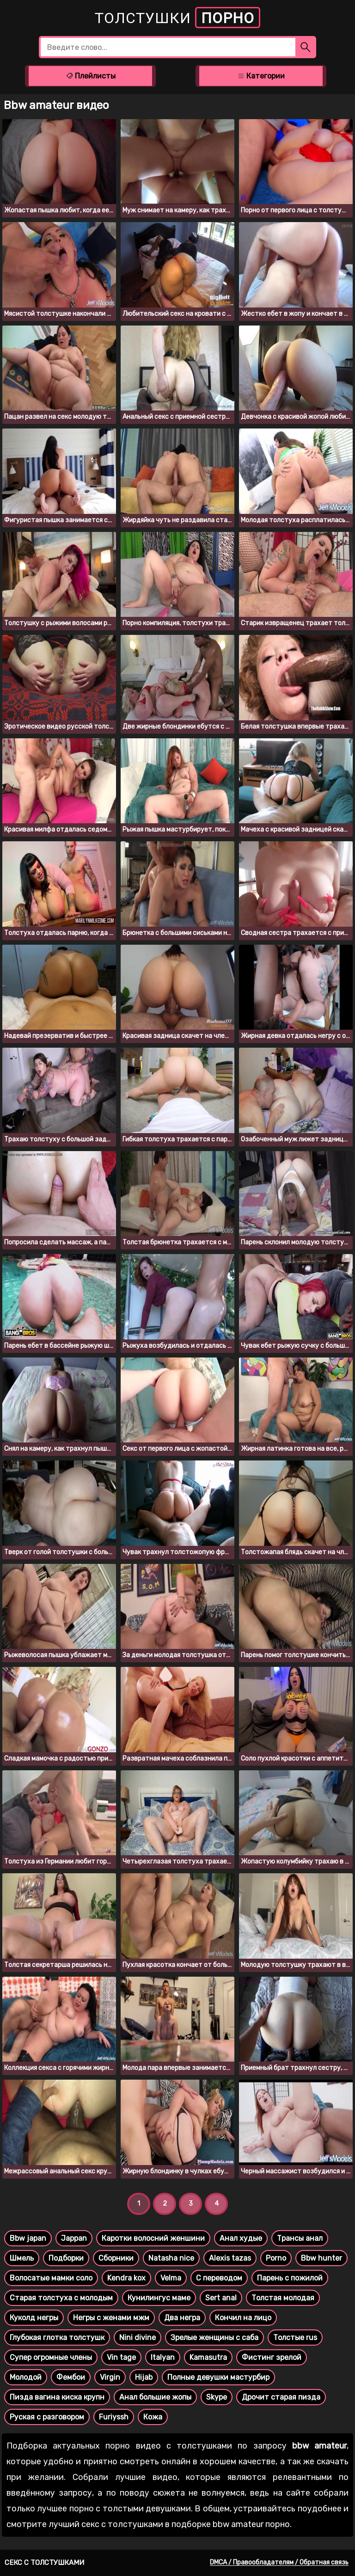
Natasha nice (171, 2258)
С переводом (219, 2278)
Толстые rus (295, 2337)
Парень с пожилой (290, 2278)
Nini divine (137, 2337)
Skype (216, 2397)
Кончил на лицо (243, 2317)
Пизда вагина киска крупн (57, 2397)
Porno (276, 2258)
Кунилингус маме (159, 2297)
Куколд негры (34, 2317)
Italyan (163, 2357)
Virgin (110, 2377)
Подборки (66, 2258)
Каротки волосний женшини (153, 2238)
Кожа (152, 2417)
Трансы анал (300, 2238)
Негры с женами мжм (111, 2317)
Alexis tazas (230, 2258)
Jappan (74, 2238)
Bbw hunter (321, 2258)
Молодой (26, 2377)
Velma (170, 2278)
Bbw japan (28, 2238)
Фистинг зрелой (271, 2357)
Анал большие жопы (155, 2397)
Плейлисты (91, 76)
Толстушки (177, 17)
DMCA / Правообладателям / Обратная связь (279, 2562)
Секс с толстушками (44, 2562)
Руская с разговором (47, 2417)
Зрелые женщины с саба (214, 2337)
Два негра (182, 2317)
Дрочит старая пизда (281, 2397)
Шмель (22, 2258)
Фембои (70, 2377)
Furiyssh (114, 2417)
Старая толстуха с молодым (61, 2297)
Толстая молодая (282, 2297)
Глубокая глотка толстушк (57, 2337)
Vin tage (121, 2357)
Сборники (116, 2258)
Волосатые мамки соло (51, 2278)
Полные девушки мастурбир (218, 2377)
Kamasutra (208, 2357)
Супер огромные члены (51, 2357)
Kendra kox (126, 2278)
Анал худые (241, 2238)
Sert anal (221, 2297)
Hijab (144, 2377)
